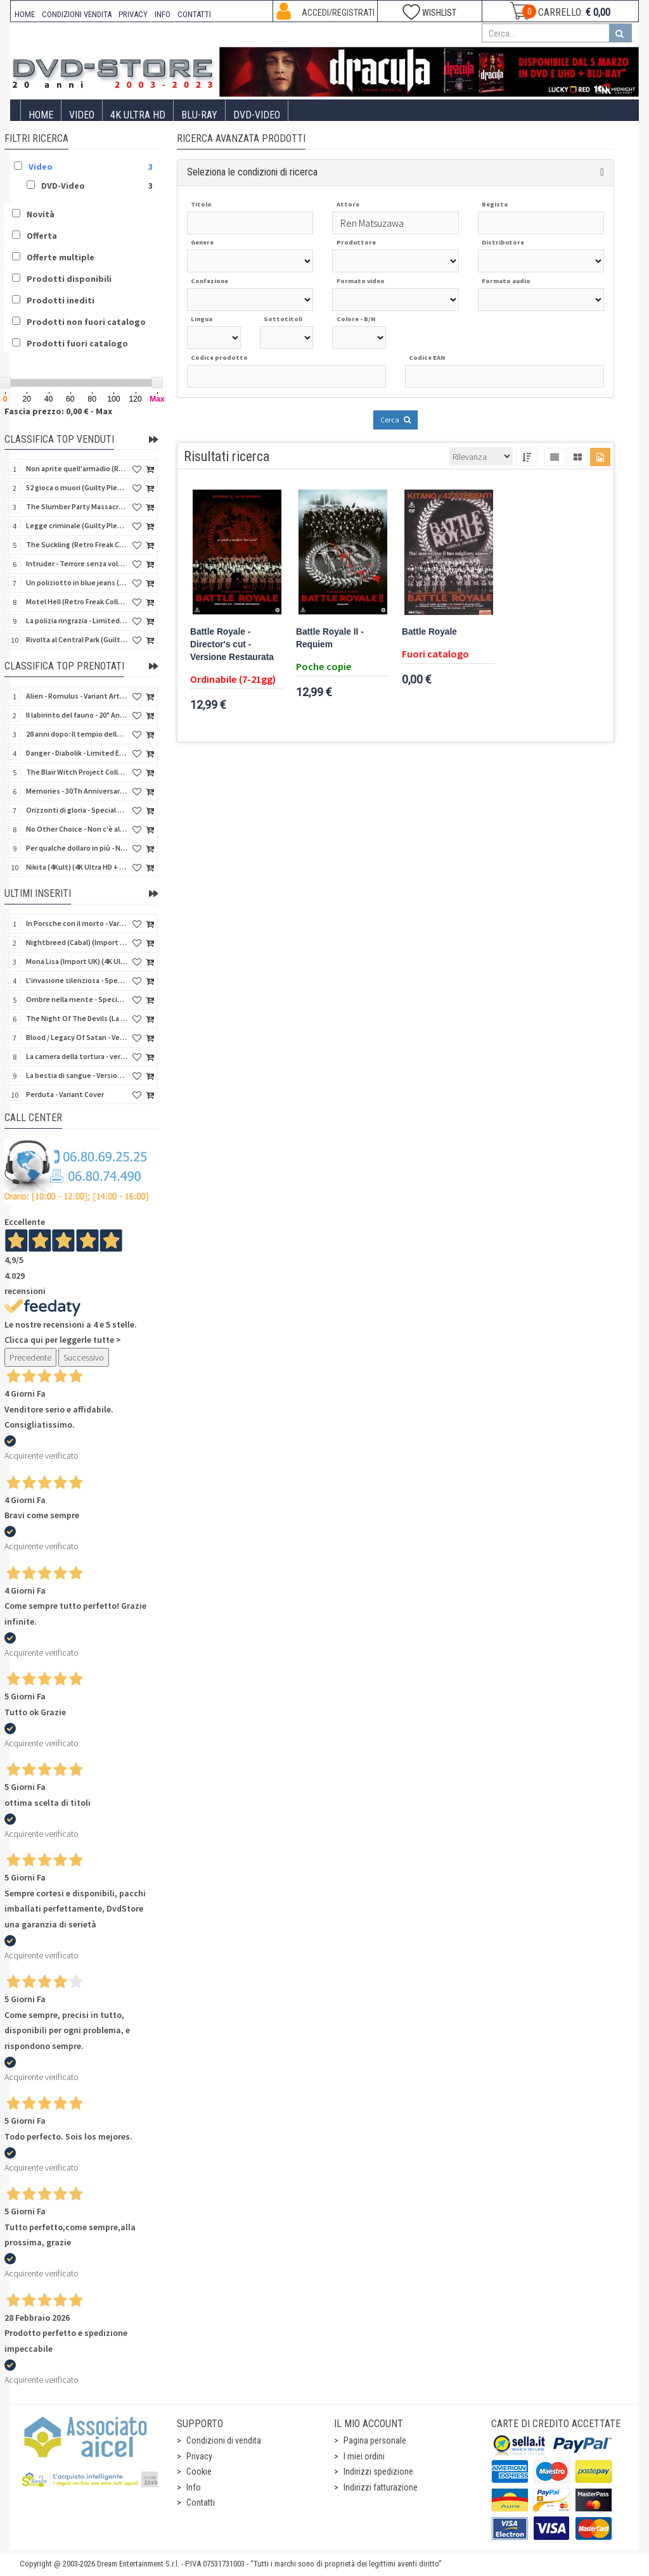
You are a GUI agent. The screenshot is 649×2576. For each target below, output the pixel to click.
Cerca (395, 419)
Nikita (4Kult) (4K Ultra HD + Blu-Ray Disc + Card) (76, 867)
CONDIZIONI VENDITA (77, 14)
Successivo (83, 1357)
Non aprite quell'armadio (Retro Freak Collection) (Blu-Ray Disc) (76, 468)
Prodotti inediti (60, 300)
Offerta (42, 235)
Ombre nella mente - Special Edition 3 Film (76, 999)
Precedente (30, 1357)
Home (41, 115)
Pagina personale (375, 2440)
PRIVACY (133, 14)
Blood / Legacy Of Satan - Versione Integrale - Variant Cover (76, 1037)
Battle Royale (429, 632)
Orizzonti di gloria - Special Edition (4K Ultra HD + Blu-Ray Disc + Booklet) (76, 810)
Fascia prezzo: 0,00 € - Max (58, 411)
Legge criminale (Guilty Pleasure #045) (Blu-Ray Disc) (76, 525)
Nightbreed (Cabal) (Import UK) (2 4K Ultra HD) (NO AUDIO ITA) (76, 942)
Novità (41, 214)
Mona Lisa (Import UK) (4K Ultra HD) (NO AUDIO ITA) (76, 961)
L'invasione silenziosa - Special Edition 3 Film (76, 980)
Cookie (199, 2471)
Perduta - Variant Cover (65, 1094)
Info (193, 2487)
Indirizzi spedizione (378, 2471)
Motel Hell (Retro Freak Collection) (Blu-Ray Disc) (76, 601)
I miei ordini (364, 2456)
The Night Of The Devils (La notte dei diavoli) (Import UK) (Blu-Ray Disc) (76, 1018)
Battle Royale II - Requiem (330, 638)
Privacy (199, 2456)
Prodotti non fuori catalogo (86, 321)
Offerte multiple (60, 257)
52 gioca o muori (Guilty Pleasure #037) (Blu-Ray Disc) (76, 487)
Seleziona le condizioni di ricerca (252, 172)
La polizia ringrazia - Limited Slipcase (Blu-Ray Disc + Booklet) (76, 620)
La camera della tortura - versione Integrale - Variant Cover (76, 1056)
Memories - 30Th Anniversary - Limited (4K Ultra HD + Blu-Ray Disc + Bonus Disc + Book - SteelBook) (76, 791)
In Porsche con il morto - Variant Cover (76, 923)
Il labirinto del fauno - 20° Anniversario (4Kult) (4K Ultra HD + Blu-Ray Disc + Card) (76, 715)
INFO (162, 14)
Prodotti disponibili (69, 278)
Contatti (200, 2502)
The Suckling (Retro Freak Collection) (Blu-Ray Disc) (76, 544)
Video (81, 115)
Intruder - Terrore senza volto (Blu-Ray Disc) (76, 563)
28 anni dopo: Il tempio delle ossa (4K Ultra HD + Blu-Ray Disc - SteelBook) (76, 734)
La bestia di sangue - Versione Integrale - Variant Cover (76, 1075)
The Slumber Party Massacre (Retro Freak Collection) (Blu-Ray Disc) (76, 506)
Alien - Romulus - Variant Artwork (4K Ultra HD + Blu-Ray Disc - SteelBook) (76, 696)
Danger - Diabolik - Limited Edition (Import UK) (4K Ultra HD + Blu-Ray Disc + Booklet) (76, 753)
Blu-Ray (199, 115)
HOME (25, 14)
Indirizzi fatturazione (381, 2487)
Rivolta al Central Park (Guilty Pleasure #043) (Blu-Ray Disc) (76, 639)
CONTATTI (194, 14)
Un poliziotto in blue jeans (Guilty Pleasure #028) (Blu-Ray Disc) (76, 582)
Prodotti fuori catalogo (77, 343)
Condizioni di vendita (223, 2440)
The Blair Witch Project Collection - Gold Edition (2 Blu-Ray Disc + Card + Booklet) (76, 772)
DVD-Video (256, 115)
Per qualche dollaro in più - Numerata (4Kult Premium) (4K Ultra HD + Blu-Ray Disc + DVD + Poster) (76, 848)
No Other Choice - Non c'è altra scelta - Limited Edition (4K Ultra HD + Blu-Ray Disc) (76, 829)
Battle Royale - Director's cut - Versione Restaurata (232, 644)
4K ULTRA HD (137, 115)
